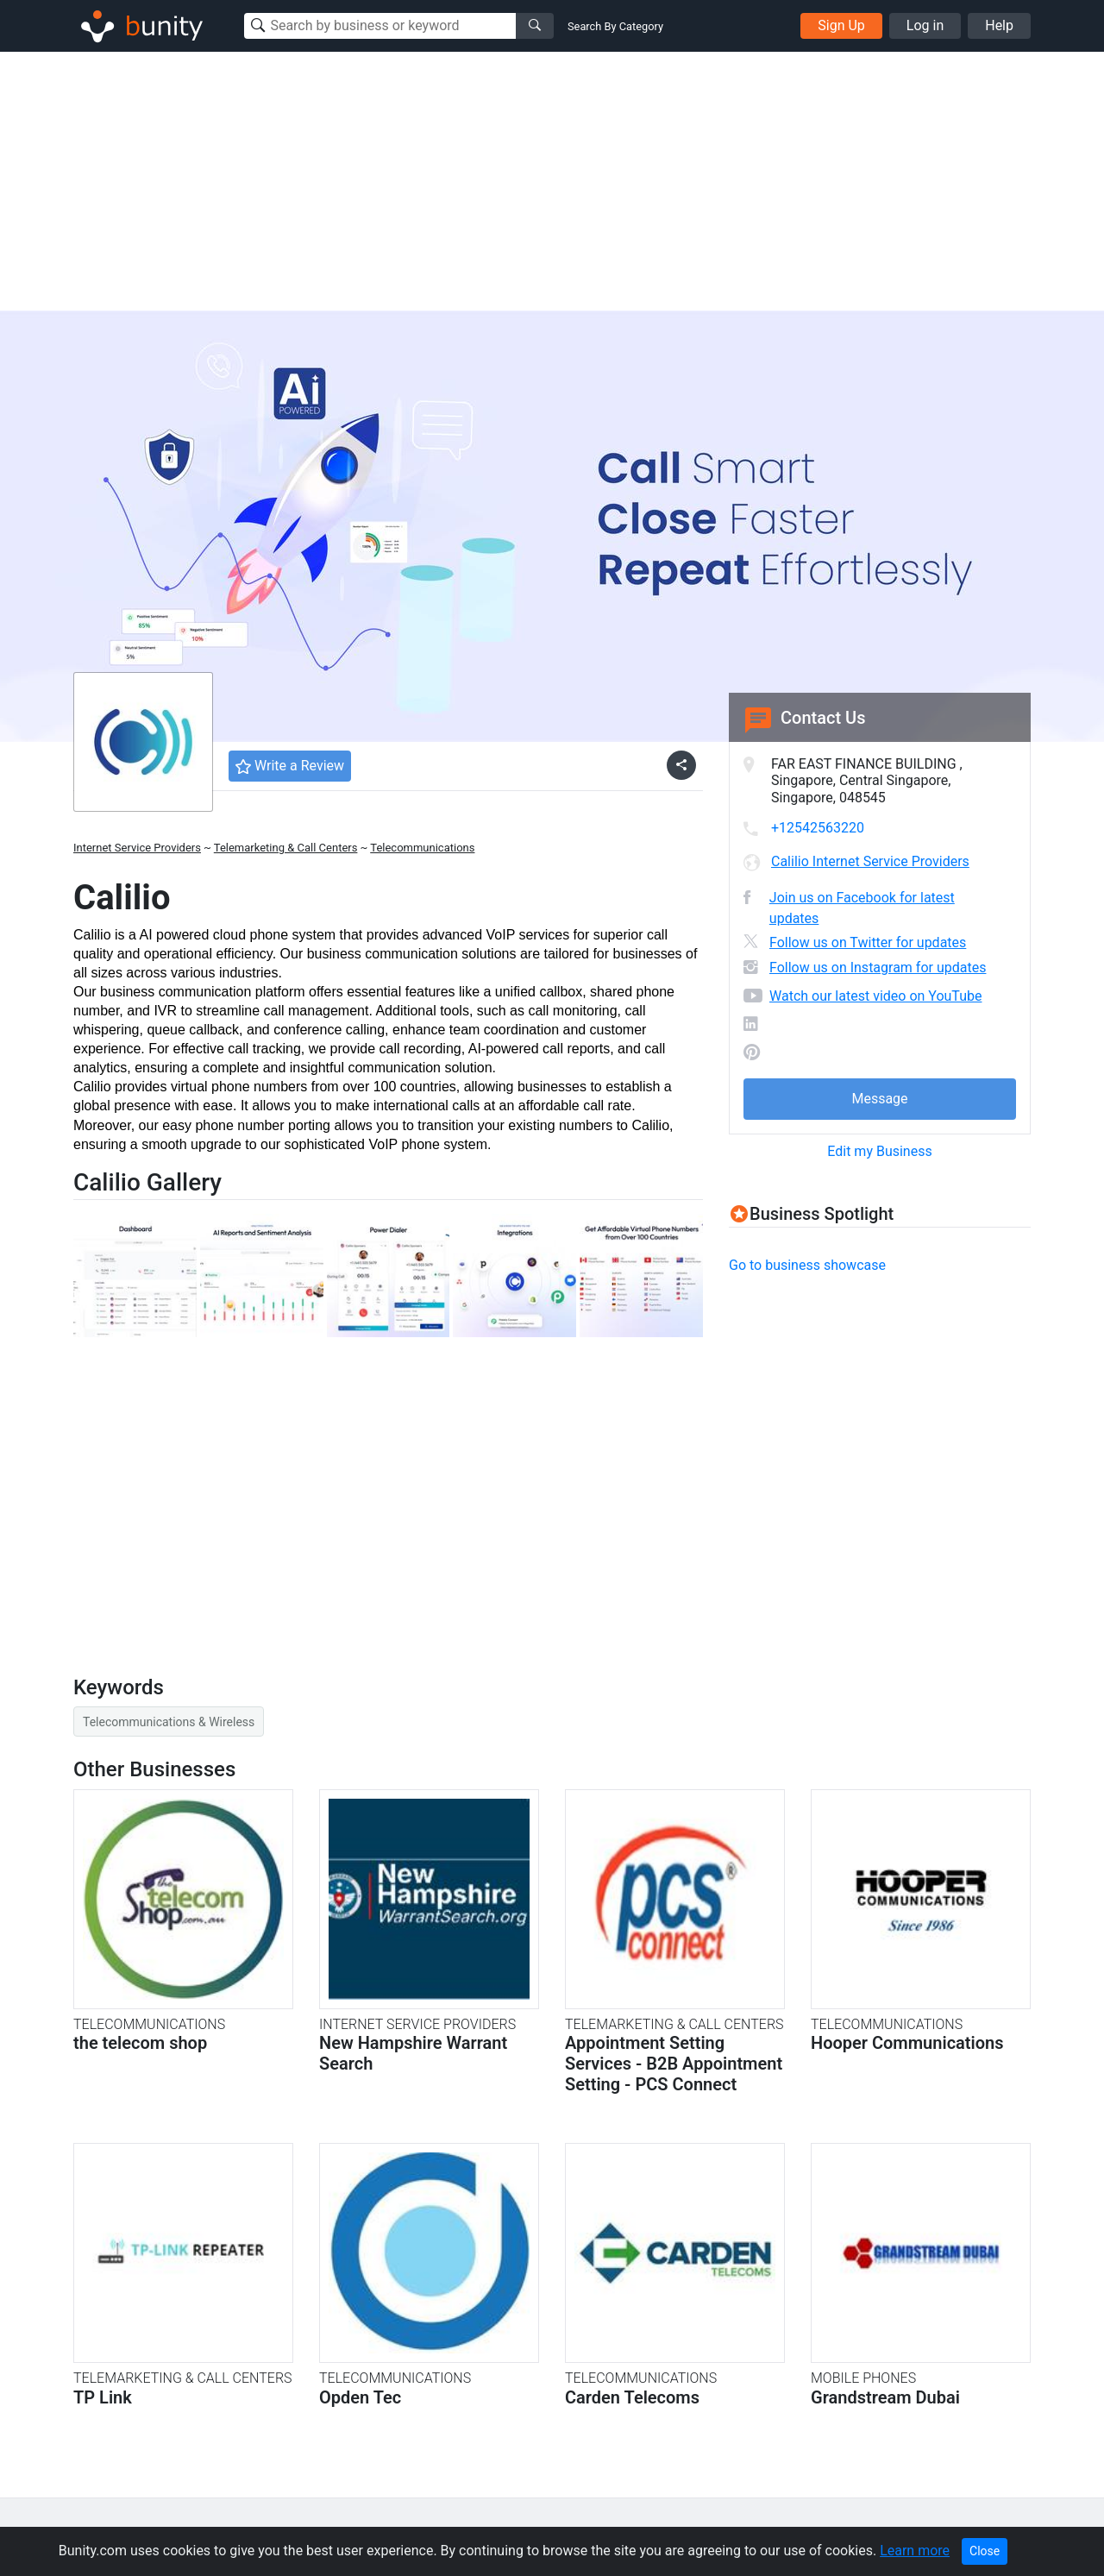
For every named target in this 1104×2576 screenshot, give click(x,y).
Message (879, 1098)
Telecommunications (422, 847)
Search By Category (615, 26)
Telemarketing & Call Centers (286, 847)
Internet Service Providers (137, 847)
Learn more (915, 2550)
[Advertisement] (552, 181)
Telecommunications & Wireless (168, 1722)
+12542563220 (817, 828)
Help (999, 25)
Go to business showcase (807, 1265)
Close (984, 2551)
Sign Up (841, 25)
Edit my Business (879, 1151)
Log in (925, 25)
